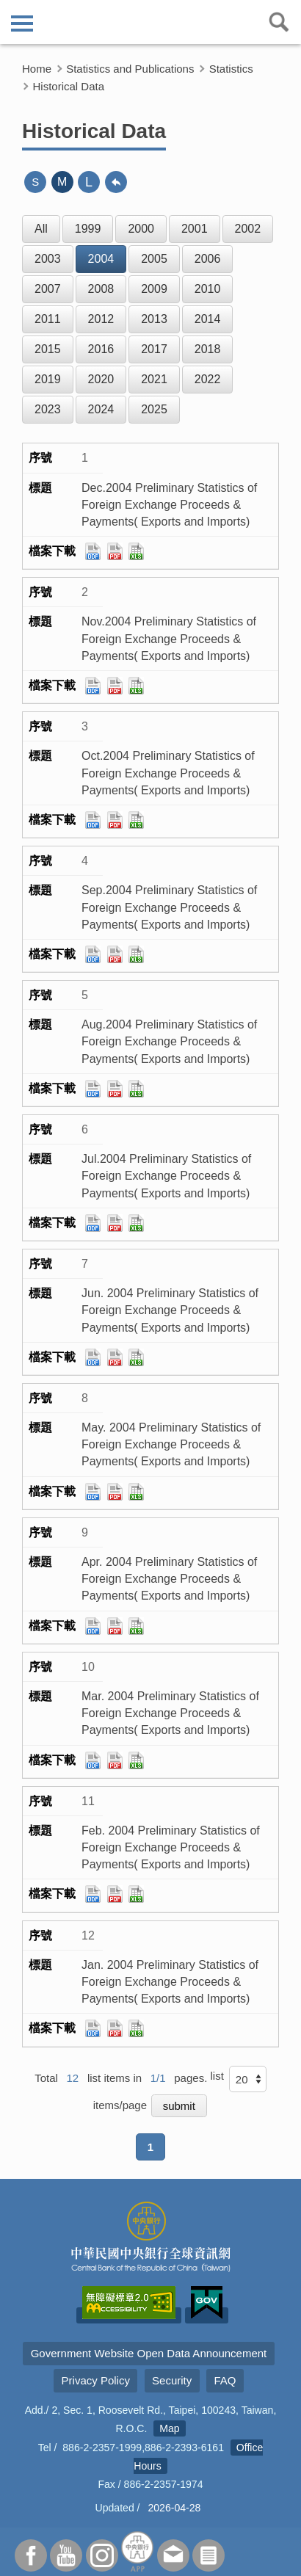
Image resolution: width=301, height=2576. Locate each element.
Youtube (66, 2555)
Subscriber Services (208, 2555)
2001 (194, 228)
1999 (88, 228)
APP (137, 2551)
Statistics (231, 68)
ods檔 (93, 551)
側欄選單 (22, 23)
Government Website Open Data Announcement (149, 2353)
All (41, 228)
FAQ (225, 2380)
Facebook (31, 2555)
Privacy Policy (96, 2380)
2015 (48, 349)
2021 (154, 379)
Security (172, 2380)
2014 (208, 319)
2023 (48, 409)
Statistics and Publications (130, 68)
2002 (248, 228)
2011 (48, 319)
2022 (208, 379)
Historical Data (69, 86)
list (216, 2075)
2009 (154, 289)
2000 (141, 228)
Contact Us (173, 2555)
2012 (101, 319)
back (116, 182)
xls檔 (136, 551)
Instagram (102, 2555)
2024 (101, 409)
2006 (208, 259)
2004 (101, 259)
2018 (208, 349)
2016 (101, 349)
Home (36, 68)
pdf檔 (115, 551)
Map (169, 2428)
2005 (154, 259)
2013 (154, 319)
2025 (154, 409)
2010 (208, 289)
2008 (101, 289)
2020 (101, 379)
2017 (154, 349)
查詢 (279, 22)
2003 (48, 259)
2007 (48, 289)
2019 (48, 379)
